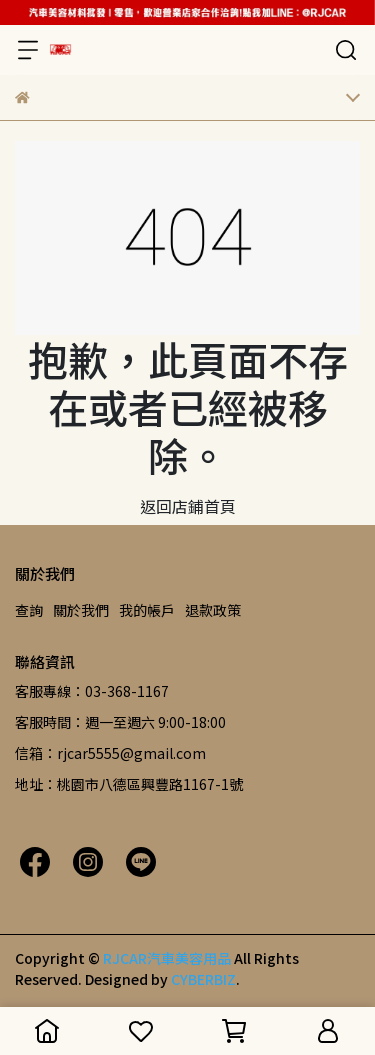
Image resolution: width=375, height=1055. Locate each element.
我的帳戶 (147, 610)
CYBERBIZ (203, 979)
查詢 (29, 610)
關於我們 (81, 610)
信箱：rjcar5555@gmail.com (110, 753)
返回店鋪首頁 (188, 506)
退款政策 (213, 610)
